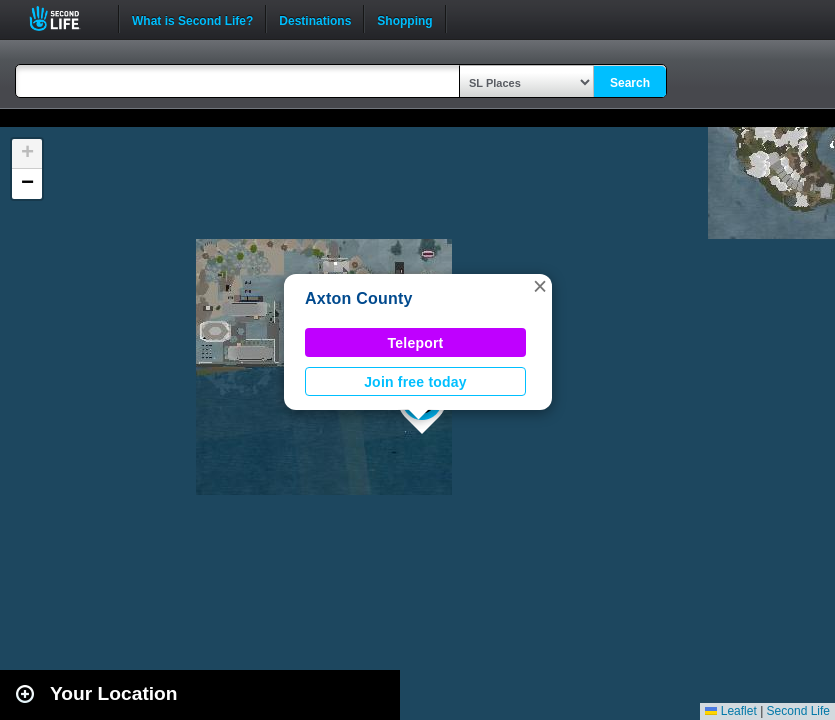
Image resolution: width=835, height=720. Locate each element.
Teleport (416, 343)
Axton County (359, 298)
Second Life (65, 18)
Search (630, 83)
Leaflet (730, 711)
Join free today (415, 382)
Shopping (404, 19)
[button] (540, 286)
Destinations (315, 19)
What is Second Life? (192, 19)
